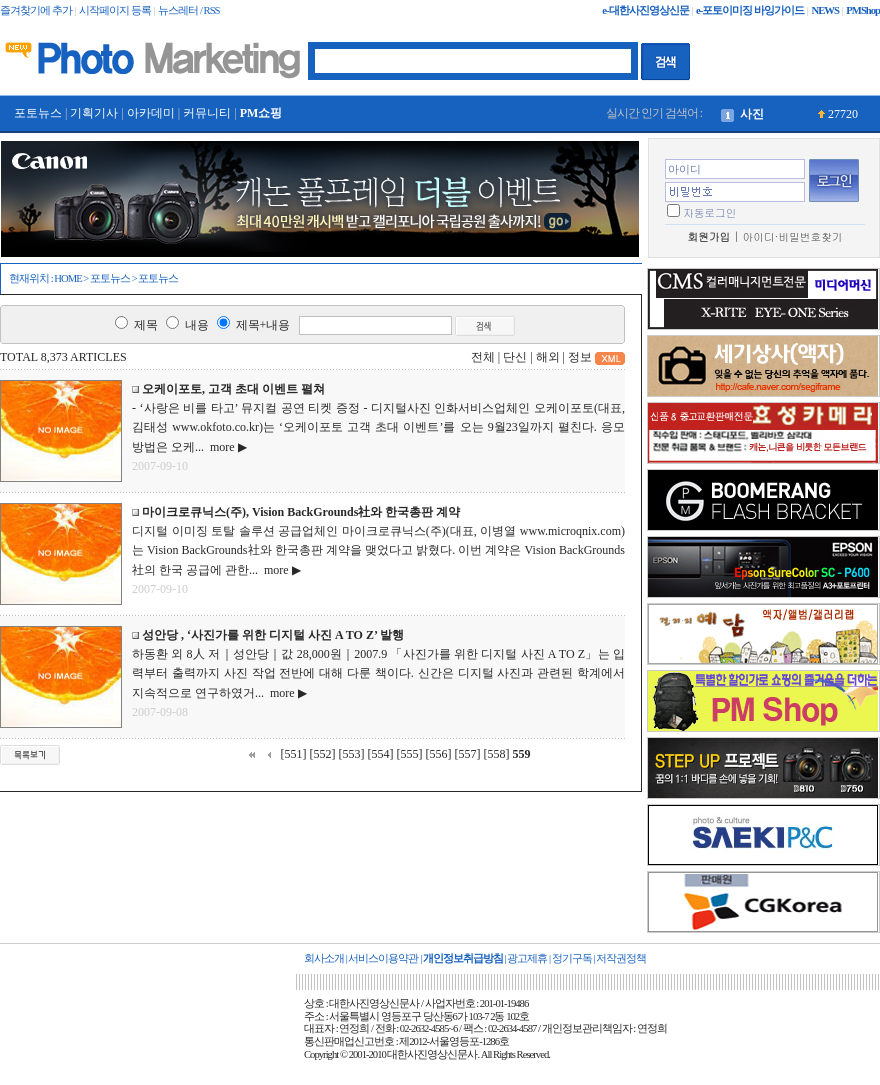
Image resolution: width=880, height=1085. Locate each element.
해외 (548, 357)
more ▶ (225, 447)
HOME (67, 278)
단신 (515, 357)
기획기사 (94, 113)
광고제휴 (527, 958)
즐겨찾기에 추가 (36, 10)
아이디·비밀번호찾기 (793, 236)
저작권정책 (621, 958)
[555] (410, 754)
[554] (381, 754)
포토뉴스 (38, 113)
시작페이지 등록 (115, 10)
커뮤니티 (207, 113)
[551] (294, 754)
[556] (439, 754)
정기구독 (572, 958)
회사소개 (324, 958)
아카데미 (151, 113)
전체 (483, 357)
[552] (323, 754)
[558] (497, 754)
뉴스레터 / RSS (188, 10)
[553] (352, 754)
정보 (580, 357)
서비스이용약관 (383, 958)
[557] (468, 754)
